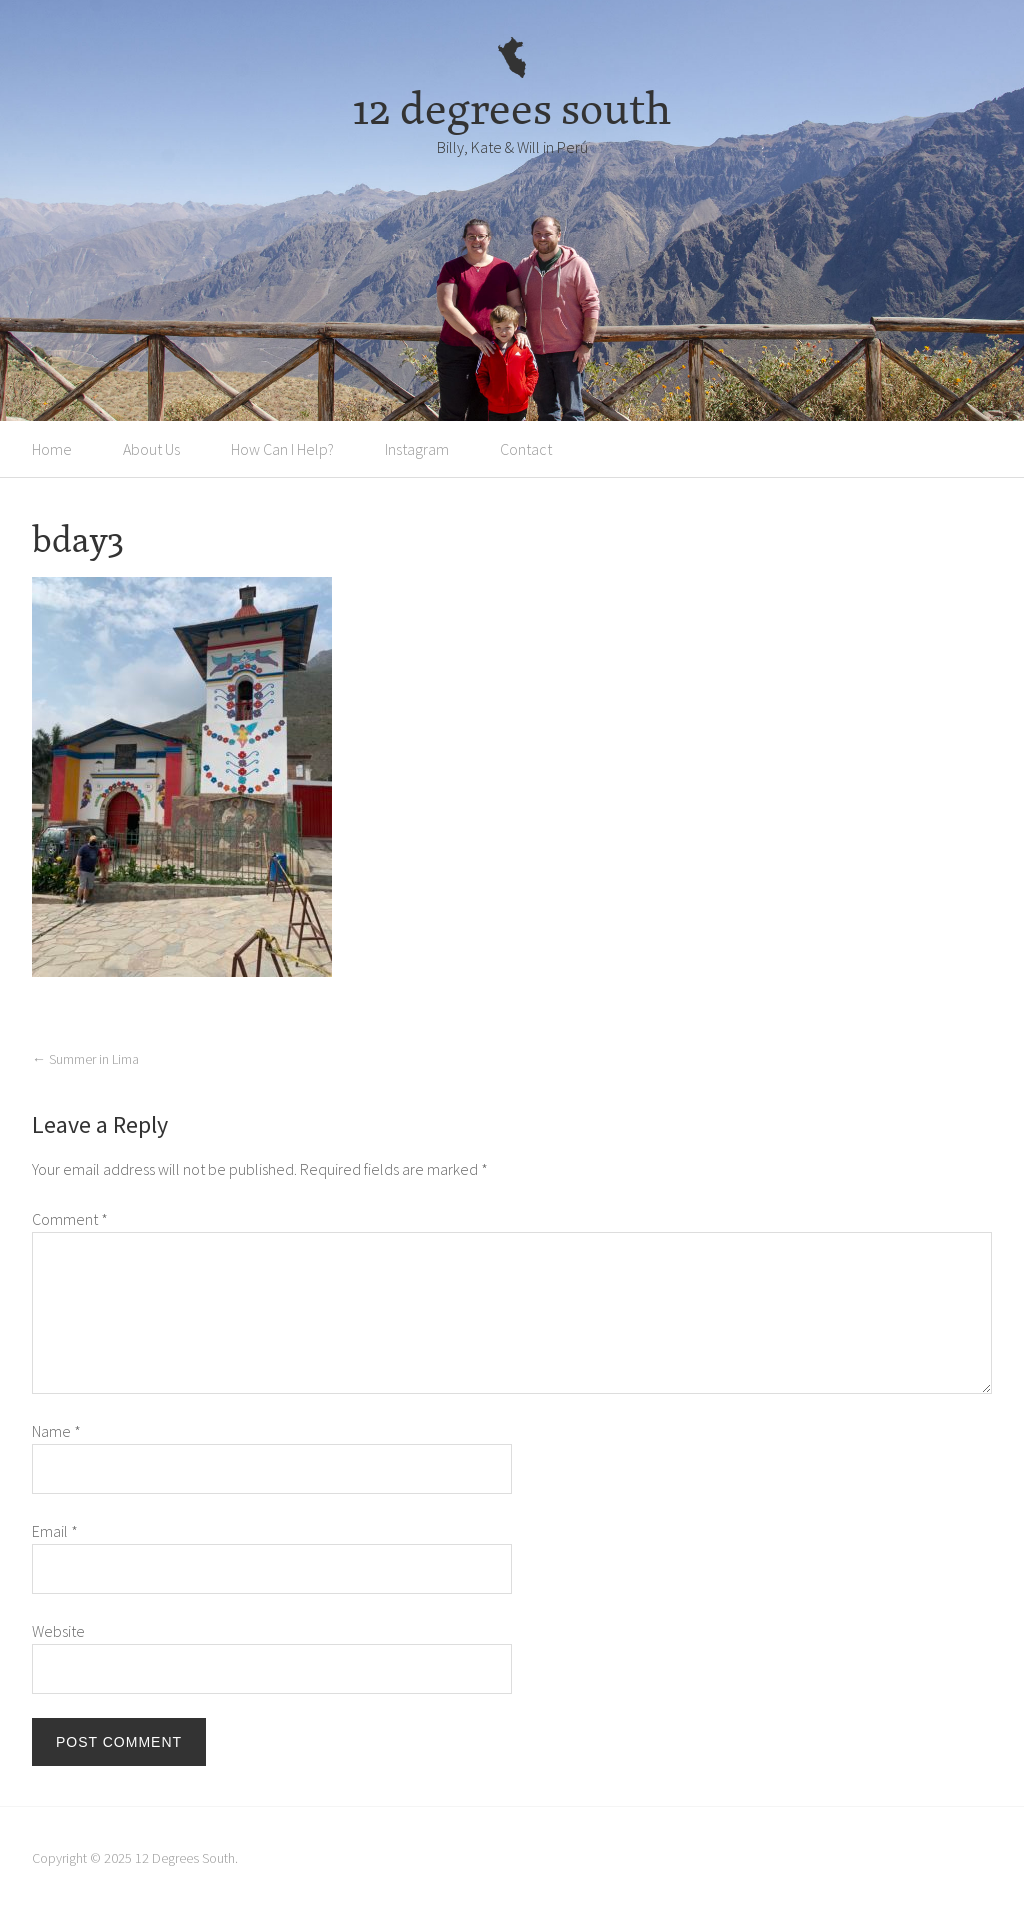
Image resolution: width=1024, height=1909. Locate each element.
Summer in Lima (85, 1059)
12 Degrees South (185, 1858)
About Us (151, 449)
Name (56, 1431)
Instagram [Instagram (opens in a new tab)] (417, 449)
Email (55, 1531)
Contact (526, 449)
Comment (70, 1219)
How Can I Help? (282, 449)
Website (58, 1631)
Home (52, 449)
